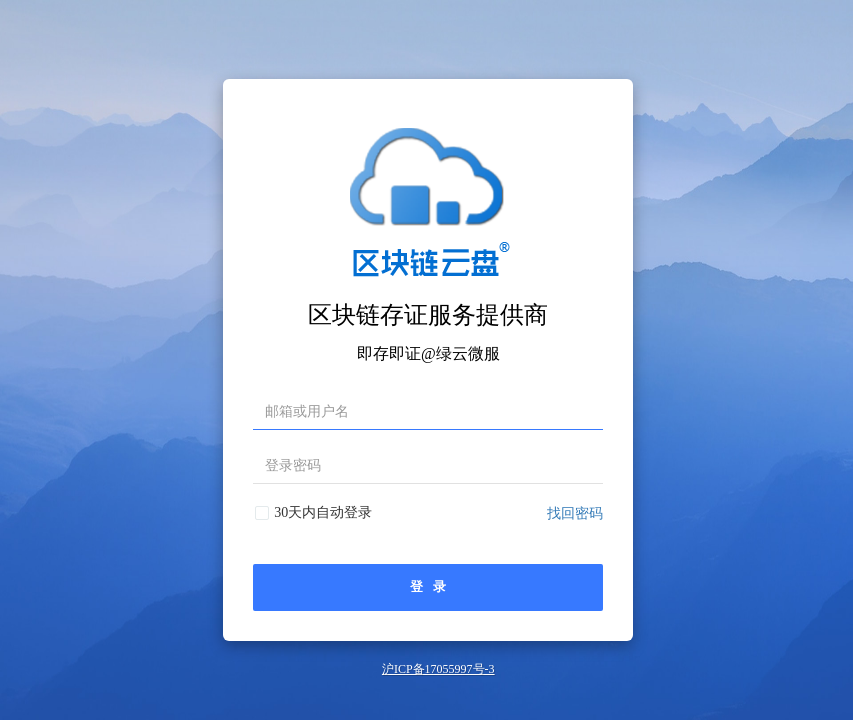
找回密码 (575, 513)
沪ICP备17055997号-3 (438, 669)
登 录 (428, 587)
